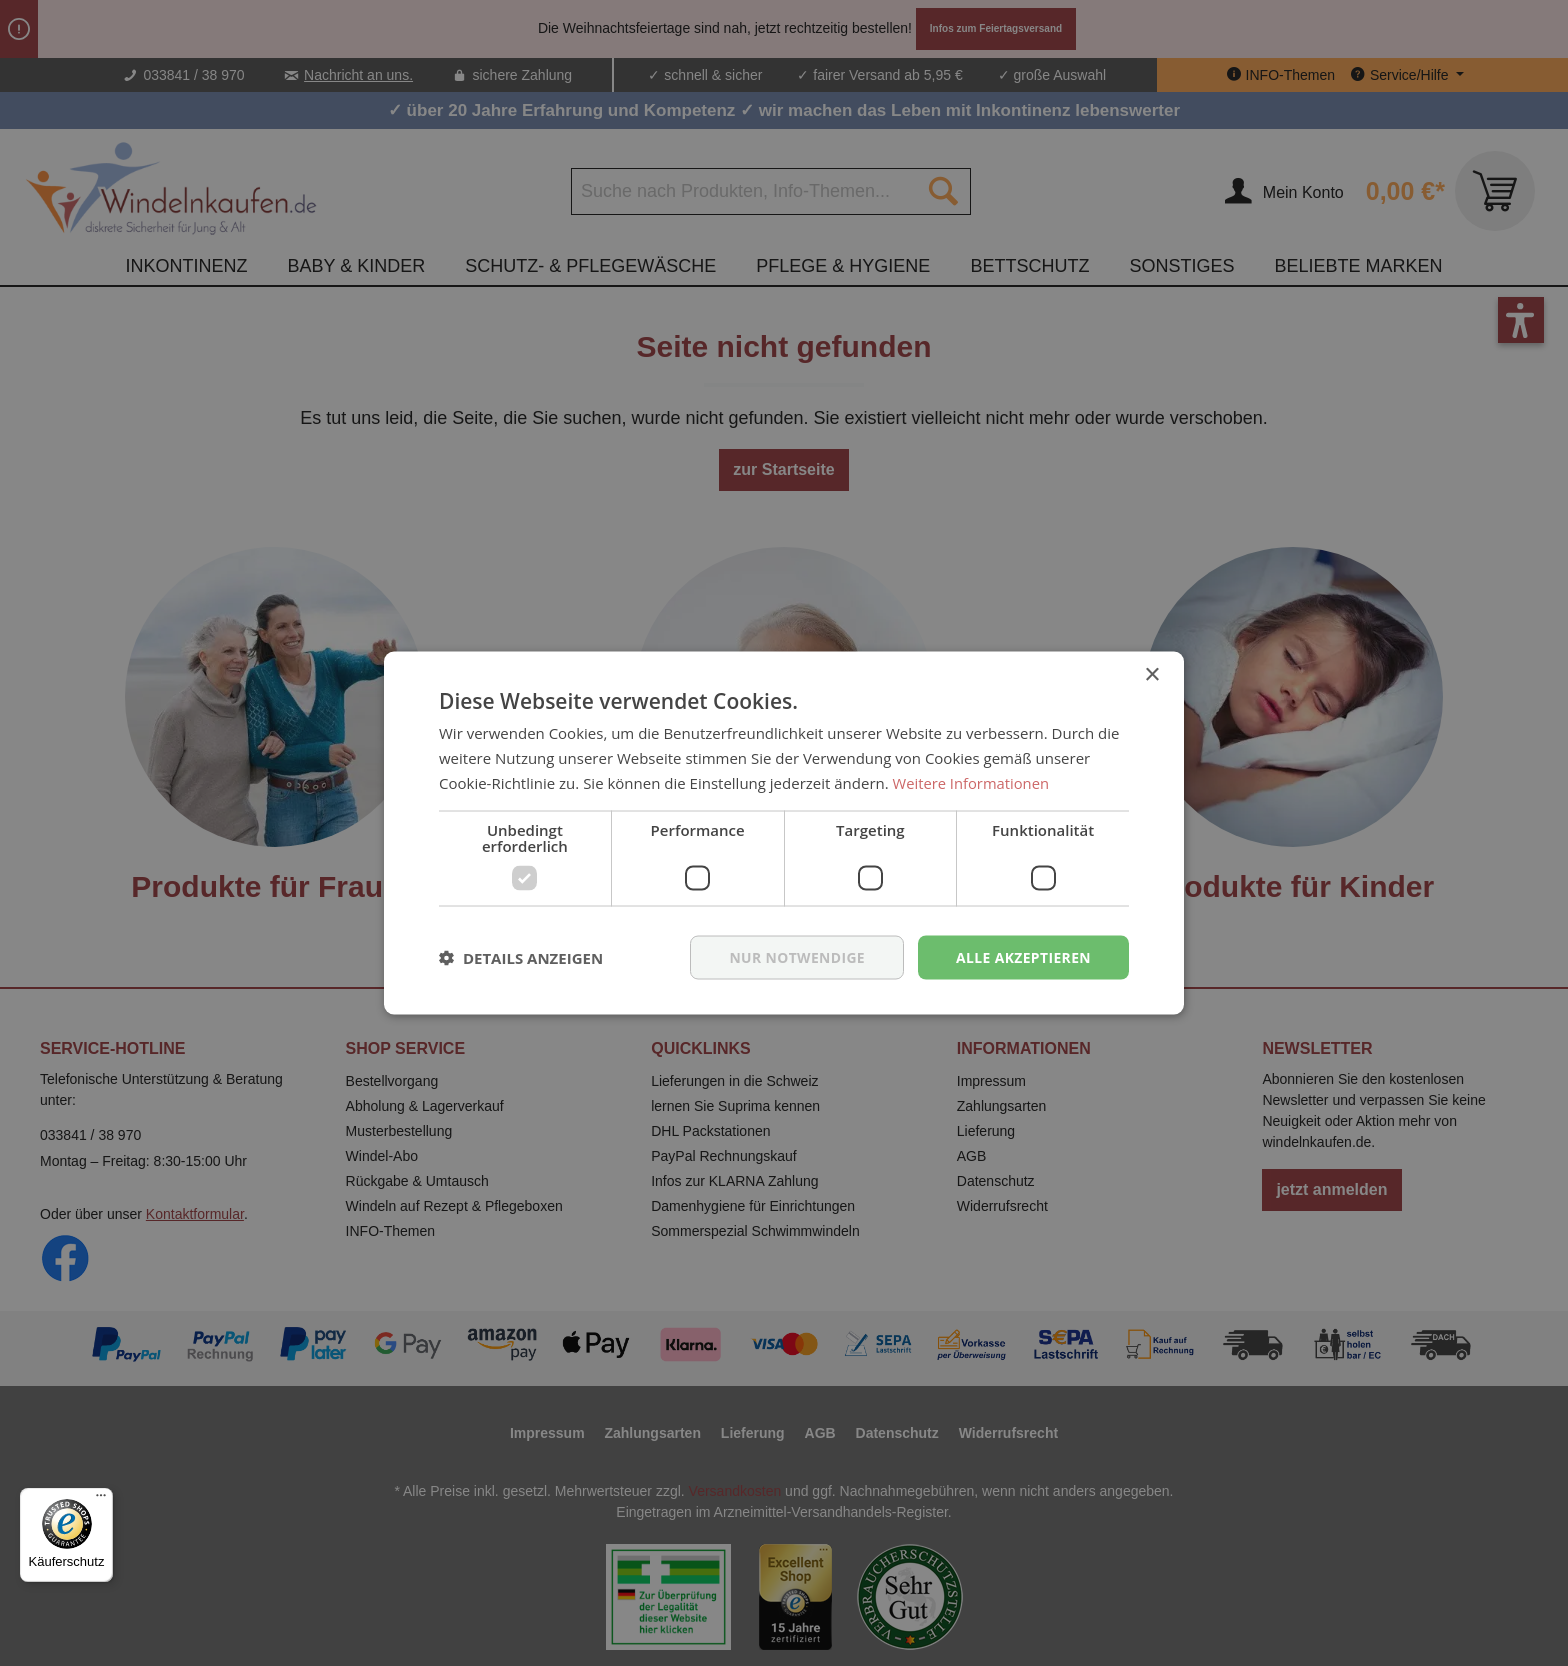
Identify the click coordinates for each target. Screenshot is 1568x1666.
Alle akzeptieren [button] (1023, 956)
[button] (521, 957)
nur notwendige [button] (795, 956)
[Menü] (101, 1500)
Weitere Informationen (972, 782)
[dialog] (784, 833)
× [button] (1151, 674)
